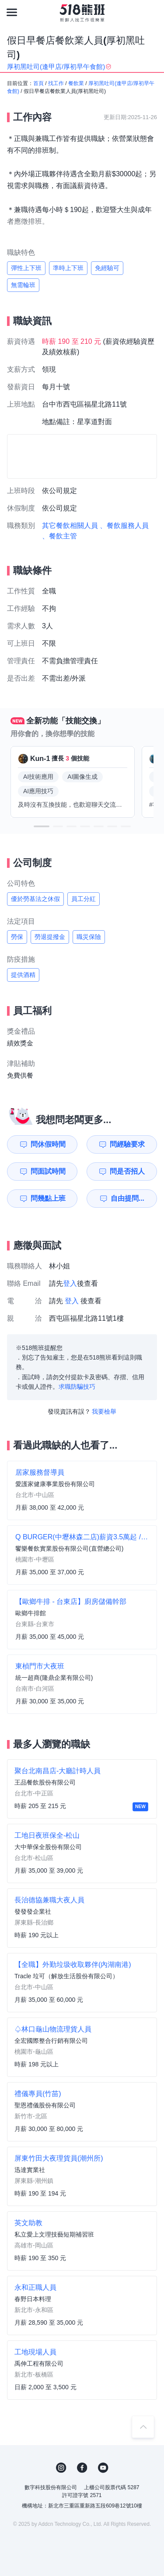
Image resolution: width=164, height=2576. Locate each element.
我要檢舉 (104, 1411)
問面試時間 (48, 1171)
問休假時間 (48, 1144)
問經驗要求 (127, 1144)
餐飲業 (76, 83)
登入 (70, 1283)
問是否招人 (127, 1171)
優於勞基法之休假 (35, 898)
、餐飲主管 (59, 536)
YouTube (103, 2468)
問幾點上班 (48, 1198)
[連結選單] (12, 12)
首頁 (38, 83)
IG (61, 2468)
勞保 (17, 936)
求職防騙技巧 (77, 1386)
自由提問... (127, 1198)
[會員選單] (152, 12)
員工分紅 (83, 898)
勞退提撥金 (50, 936)
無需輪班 (23, 284)
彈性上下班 (26, 267)
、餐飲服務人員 (124, 525)
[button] (41, 826)
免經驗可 (107, 267)
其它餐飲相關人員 (70, 525)
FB (82, 2468)
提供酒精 (23, 974)
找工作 (56, 83)
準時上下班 (68, 267)
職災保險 (89, 936)
